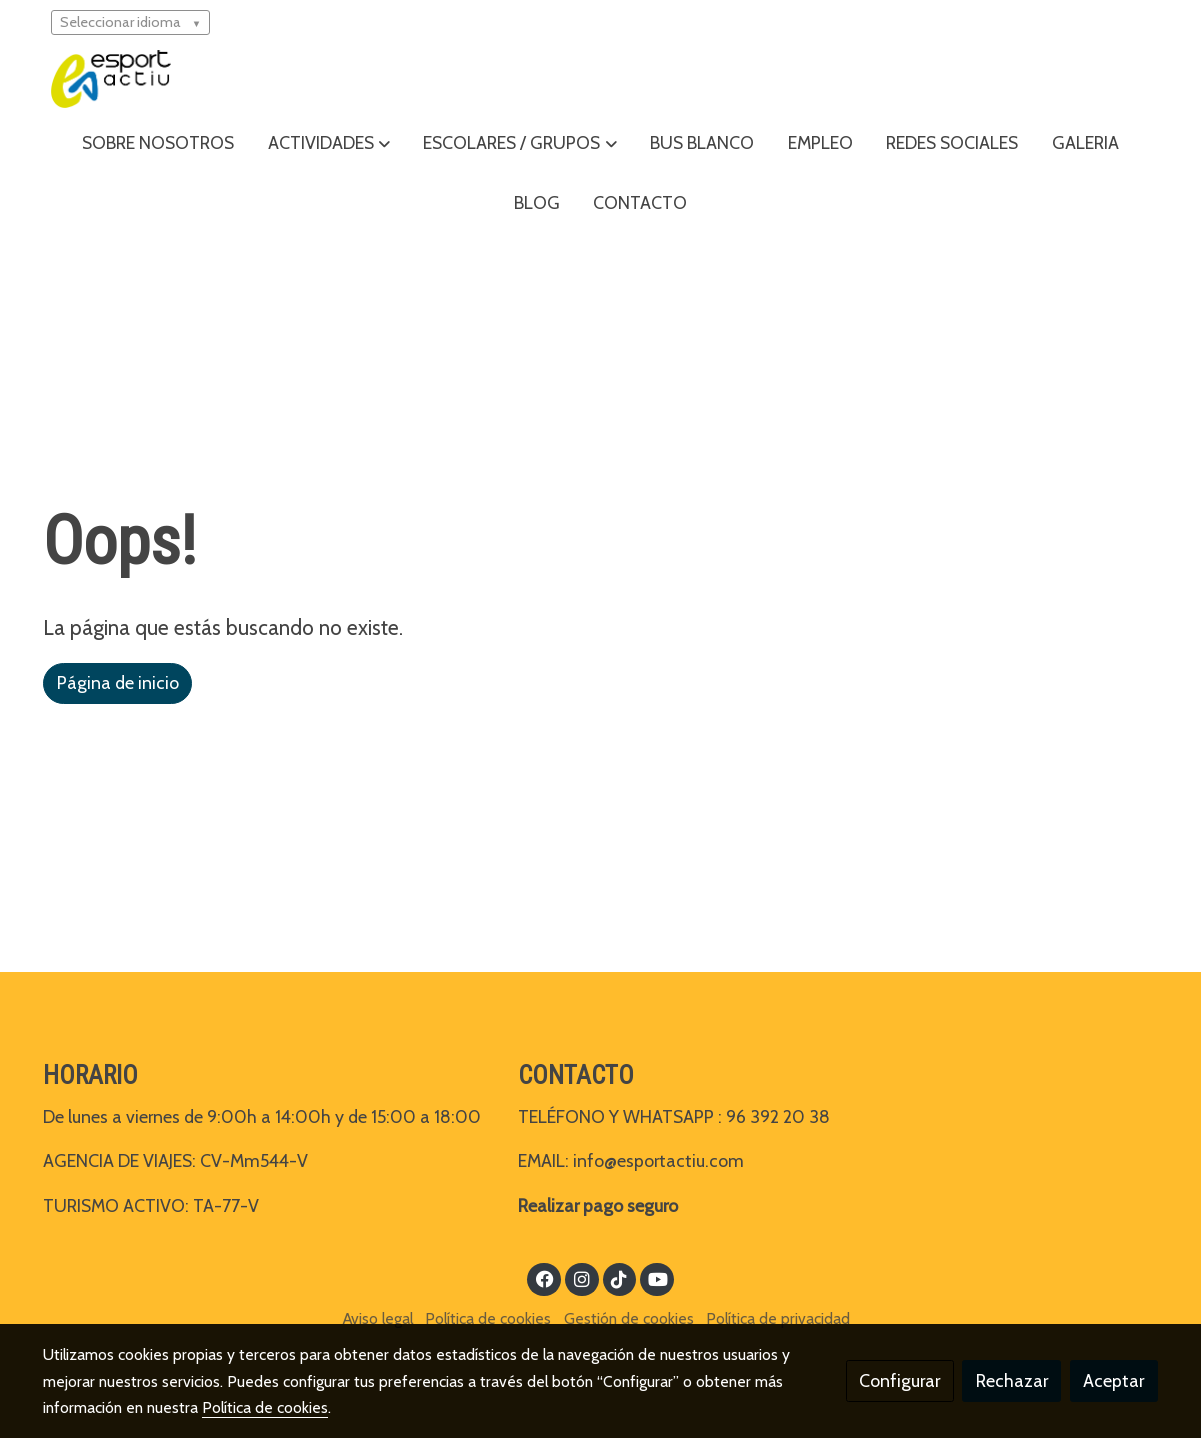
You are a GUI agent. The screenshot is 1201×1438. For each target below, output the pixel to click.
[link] (111, 79)
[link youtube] (658, 1278)
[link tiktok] (619, 1278)
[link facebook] (544, 1278)
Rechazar (1012, 1380)
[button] (329, 143)
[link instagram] (581, 1278)
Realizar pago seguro (598, 1205)
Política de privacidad (778, 1318)
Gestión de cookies (629, 1318)
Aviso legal (378, 1318)
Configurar (899, 1380)
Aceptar (1113, 1380)
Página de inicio (118, 682)
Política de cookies (488, 1318)
